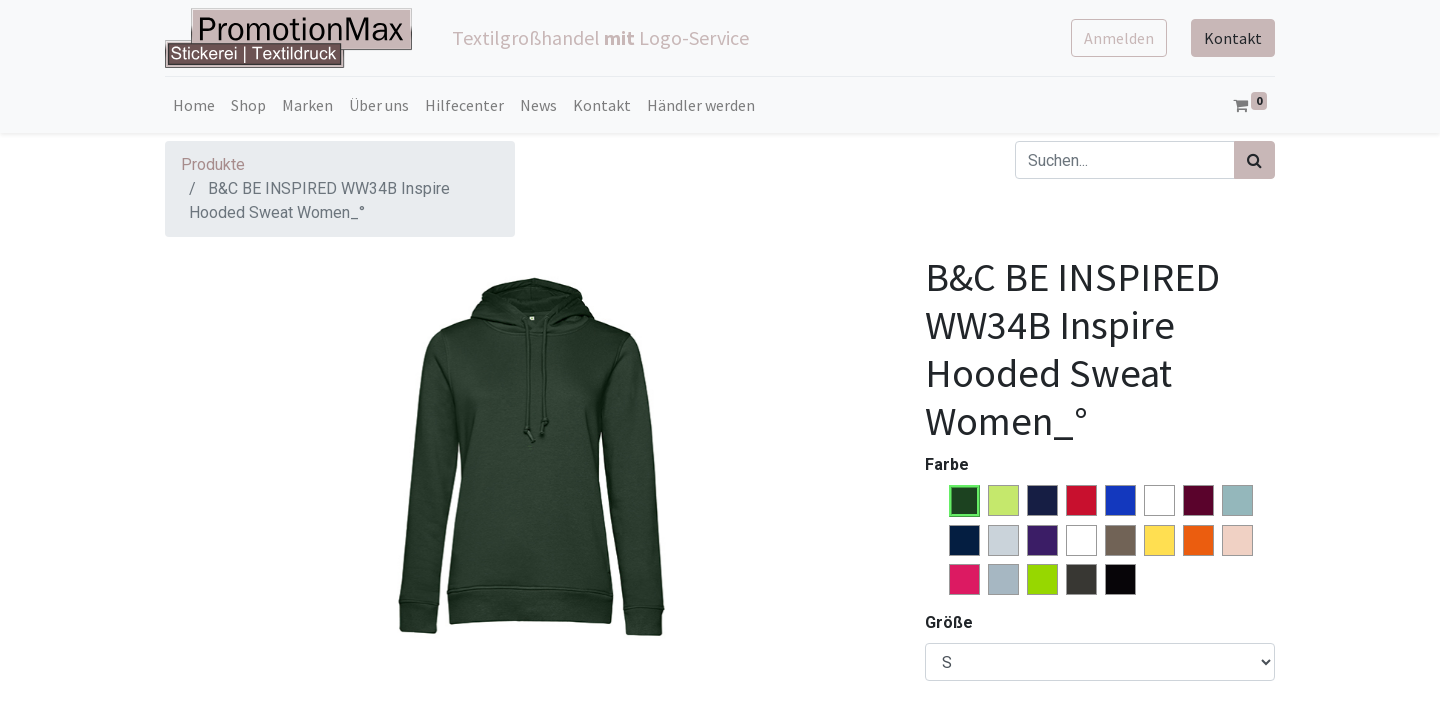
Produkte (213, 164)
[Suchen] (1254, 160)
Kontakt (1233, 38)
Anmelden (1119, 38)
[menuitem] (194, 105)
